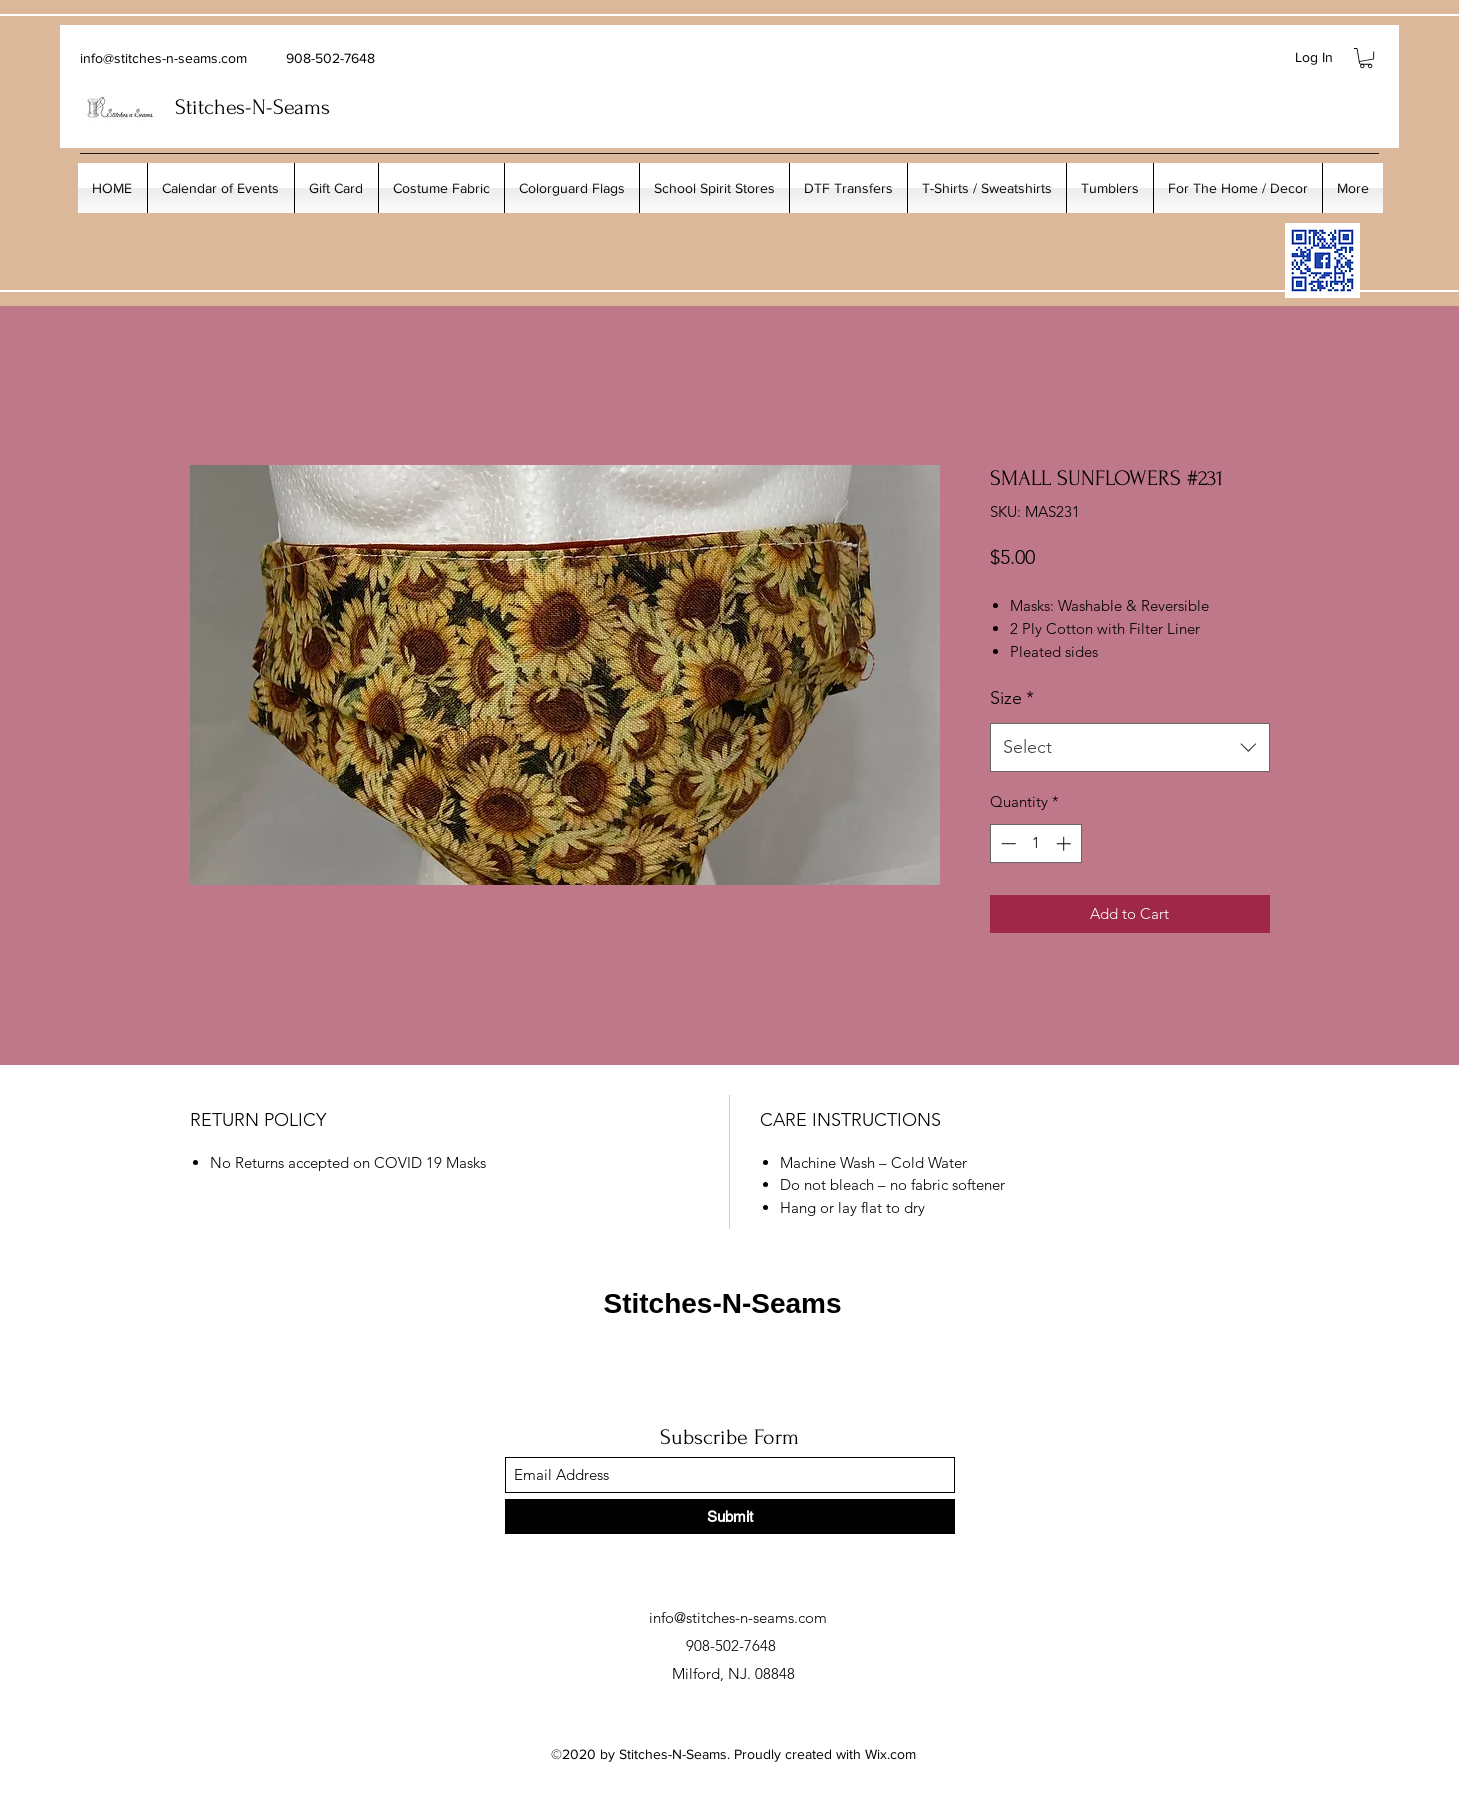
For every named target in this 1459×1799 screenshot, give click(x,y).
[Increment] (1065, 843)
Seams (301, 107)
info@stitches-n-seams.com (163, 58)
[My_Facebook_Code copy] (1322, 260)
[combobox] (1130, 748)
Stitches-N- (224, 107)
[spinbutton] (1035, 843)
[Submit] (730, 1516)
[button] (1366, 58)
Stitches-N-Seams (722, 1303)
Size (1012, 698)
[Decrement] (1006, 843)
